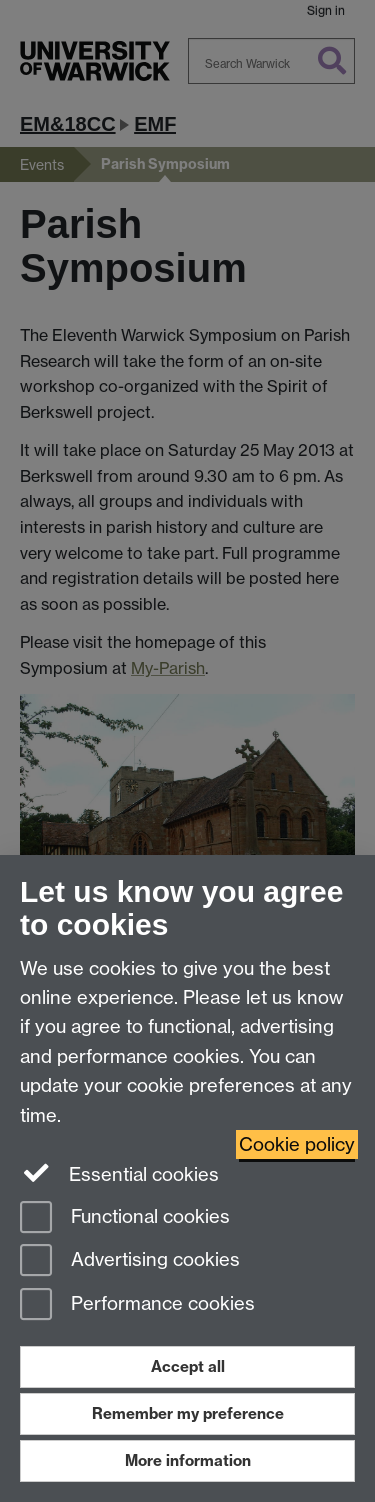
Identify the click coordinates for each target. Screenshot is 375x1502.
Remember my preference (188, 1413)
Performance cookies (137, 1305)
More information (188, 1460)
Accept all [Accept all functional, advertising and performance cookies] (188, 1366)
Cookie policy (297, 1144)
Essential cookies (119, 1173)
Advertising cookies (130, 1261)
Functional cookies (125, 1218)
